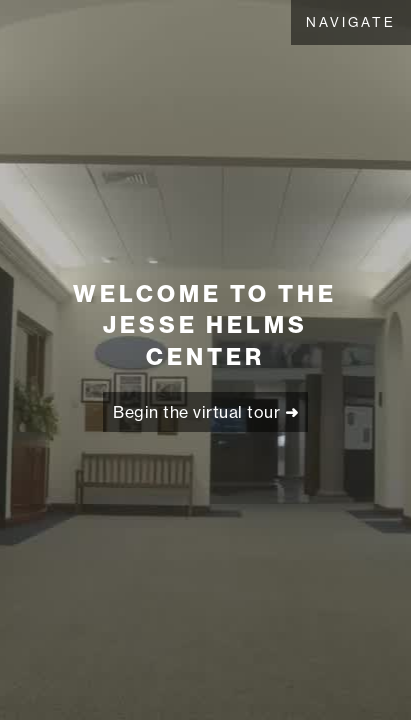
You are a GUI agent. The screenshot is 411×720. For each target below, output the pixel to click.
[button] (351, 22)
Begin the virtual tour (205, 412)
